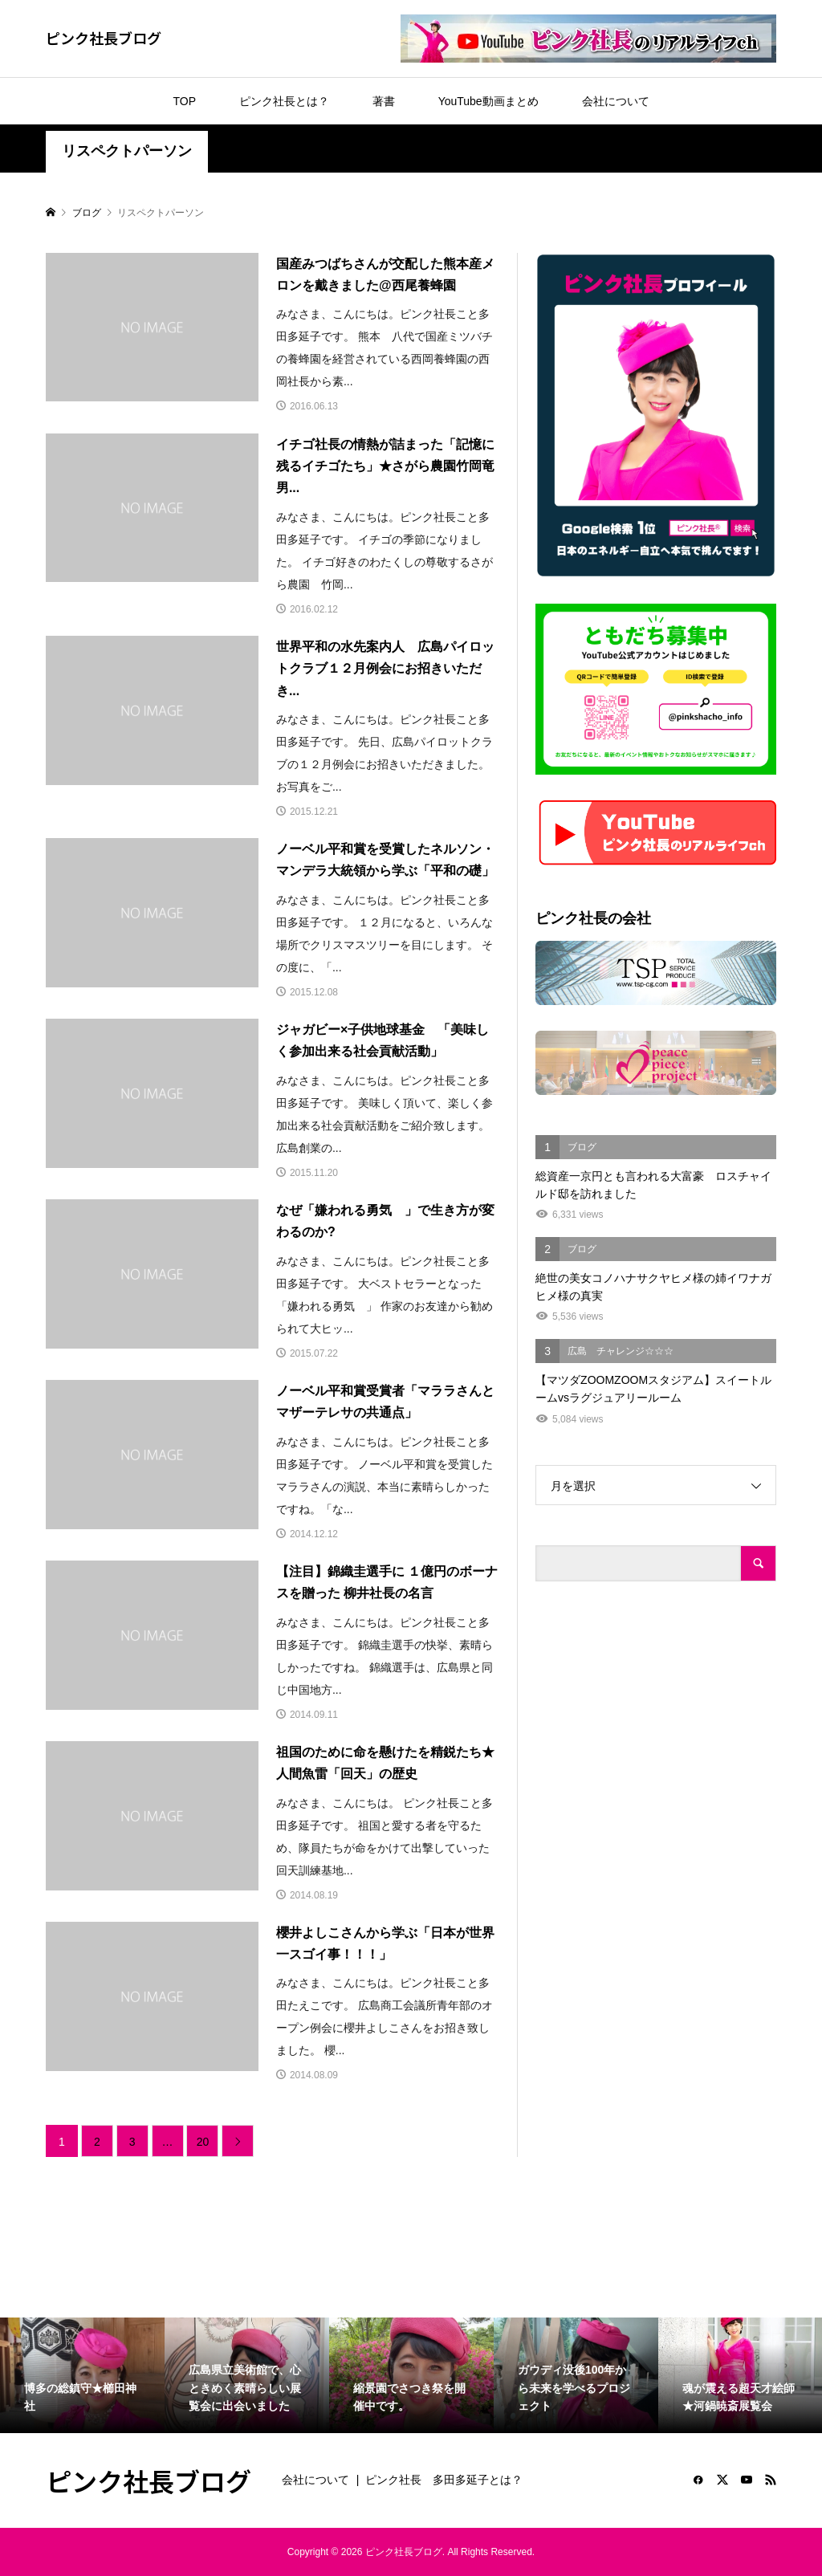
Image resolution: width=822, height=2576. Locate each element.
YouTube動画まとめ (488, 101)
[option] (82, 2375)
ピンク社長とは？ (284, 101)
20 (203, 2141)
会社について (615, 101)
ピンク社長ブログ (103, 37)
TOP (184, 101)
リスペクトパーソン (127, 151)
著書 (383, 101)
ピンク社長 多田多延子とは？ (444, 2479)
